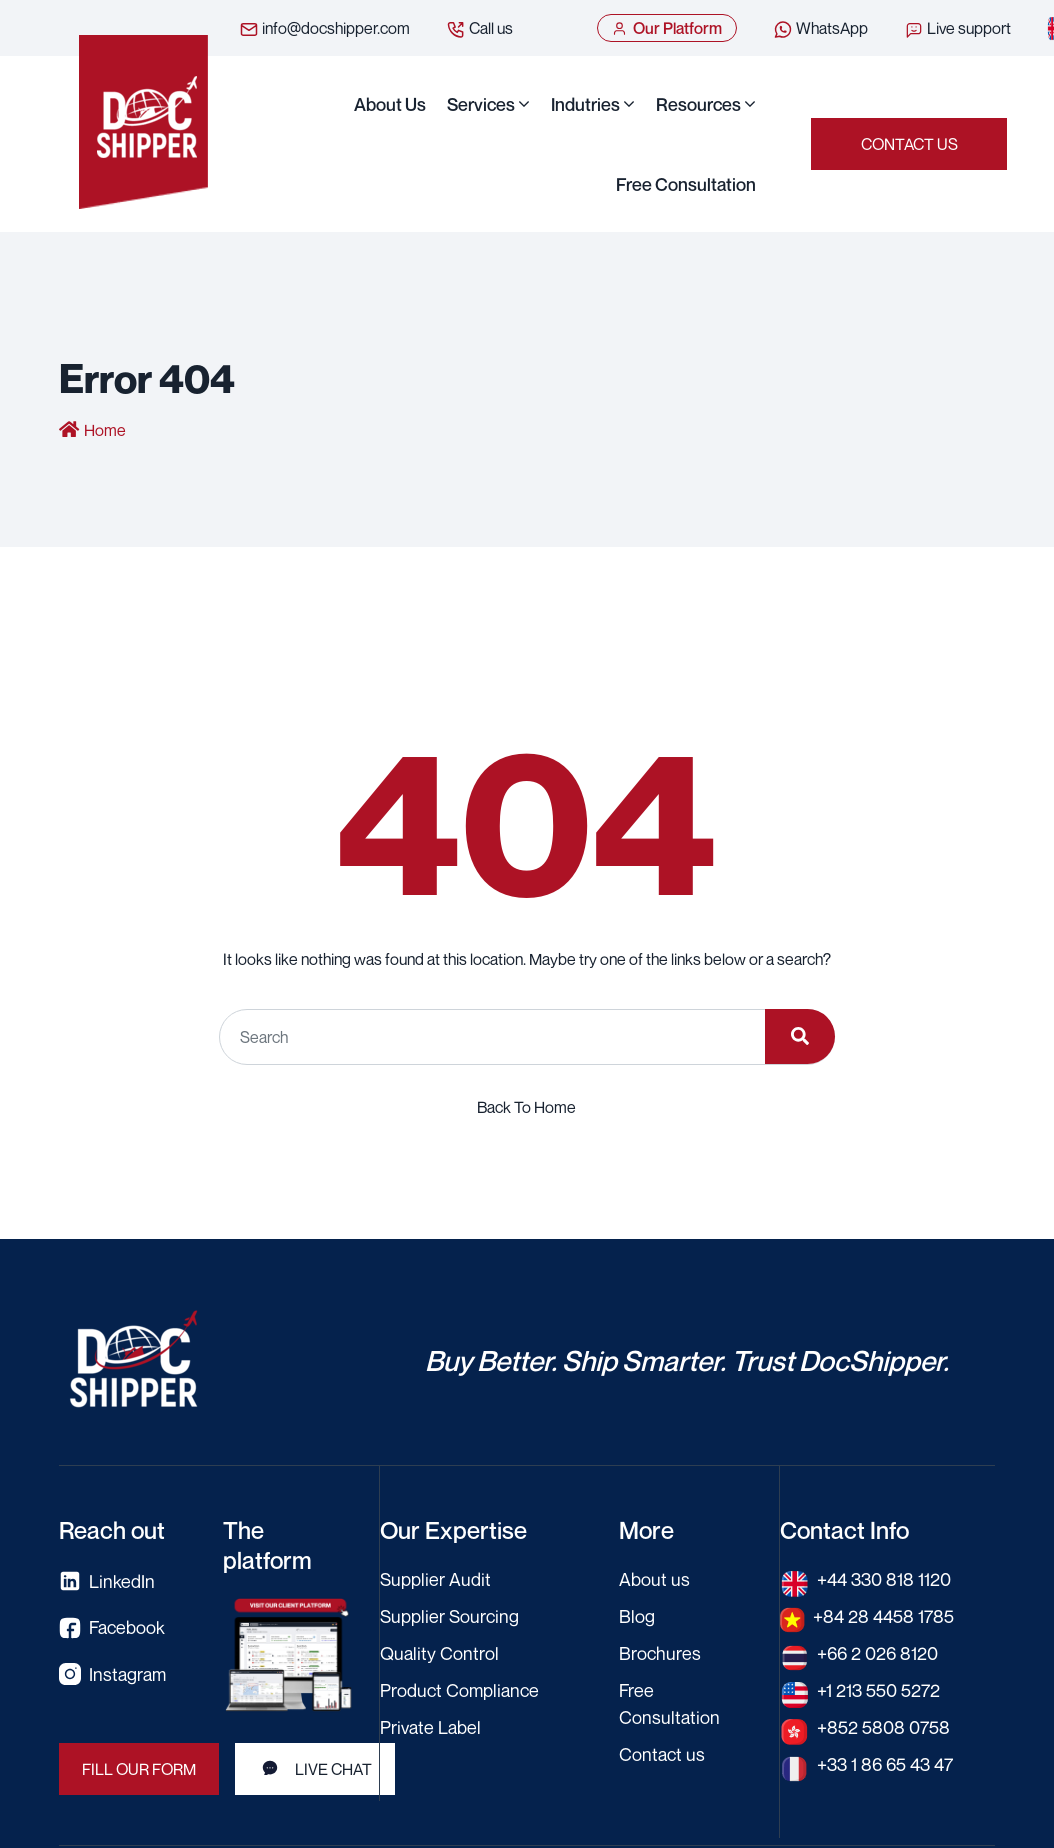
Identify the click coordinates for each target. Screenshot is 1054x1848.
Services (481, 104)
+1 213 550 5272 (878, 1690)
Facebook (112, 1627)
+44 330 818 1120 (884, 1579)
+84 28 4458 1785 (883, 1616)
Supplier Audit (435, 1579)
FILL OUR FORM (139, 1769)
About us (390, 104)
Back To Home (526, 1107)
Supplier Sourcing (449, 1616)
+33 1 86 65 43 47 (885, 1764)
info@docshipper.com (324, 29)
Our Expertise (453, 1530)
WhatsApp (820, 29)
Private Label (430, 1727)
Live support (957, 29)
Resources (698, 104)
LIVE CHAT (315, 1769)
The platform (267, 1545)
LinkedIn (107, 1581)
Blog (637, 1616)
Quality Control (439, 1653)
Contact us (909, 144)
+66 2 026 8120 (877, 1653)
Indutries (585, 104)
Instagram (112, 1674)
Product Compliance (459, 1690)
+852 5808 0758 (883, 1727)
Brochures (660, 1653)
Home (105, 430)
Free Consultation (686, 184)
